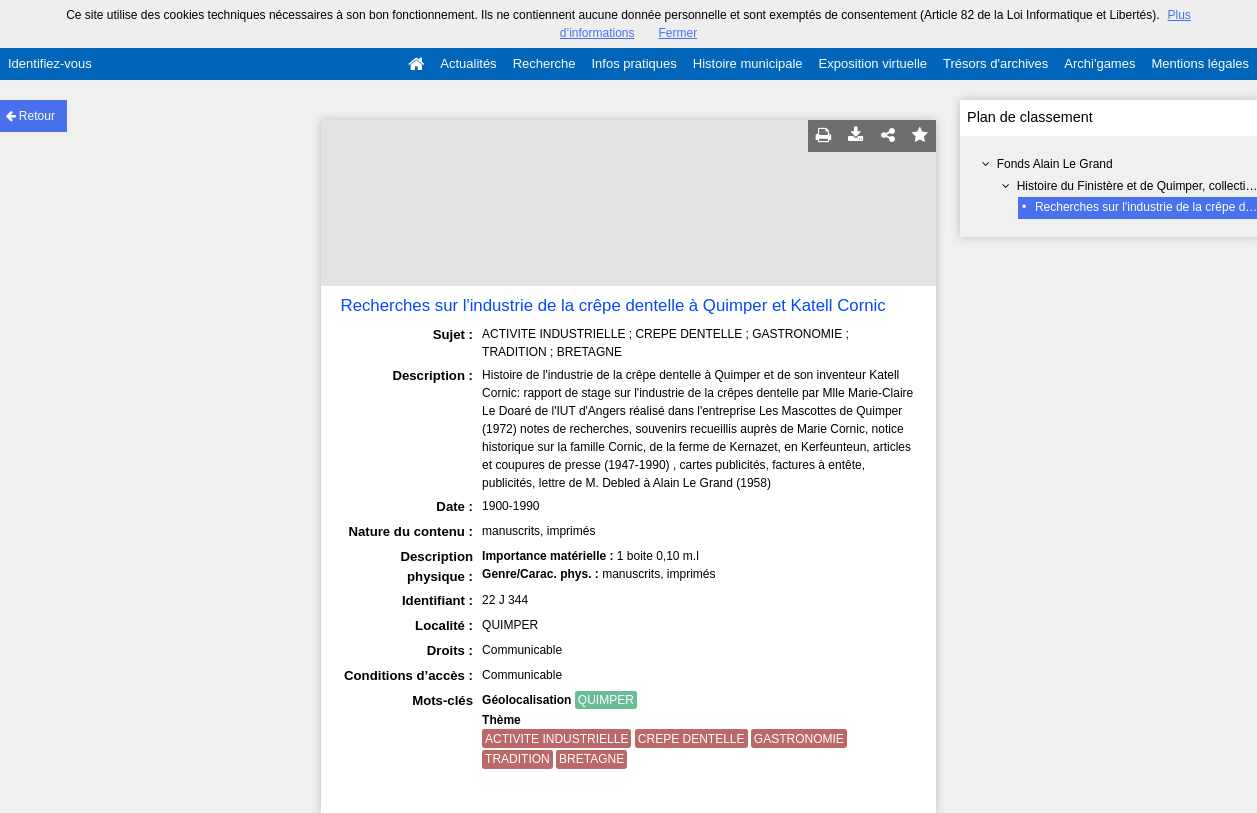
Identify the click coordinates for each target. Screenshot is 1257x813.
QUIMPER (606, 700)
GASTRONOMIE (799, 739)
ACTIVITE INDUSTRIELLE (556, 739)
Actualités (468, 63)
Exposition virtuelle (873, 63)
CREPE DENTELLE (691, 739)
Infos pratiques (634, 63)
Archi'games (1099, 63)
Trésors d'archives (995, 63)
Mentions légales (1200, 63)
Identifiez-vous (50, 63)
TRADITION (517, 759)
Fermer (678, 33)
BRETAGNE (591, 759)
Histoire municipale (748, 63)
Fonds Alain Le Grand (1055, 164)
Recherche (544, 63)
